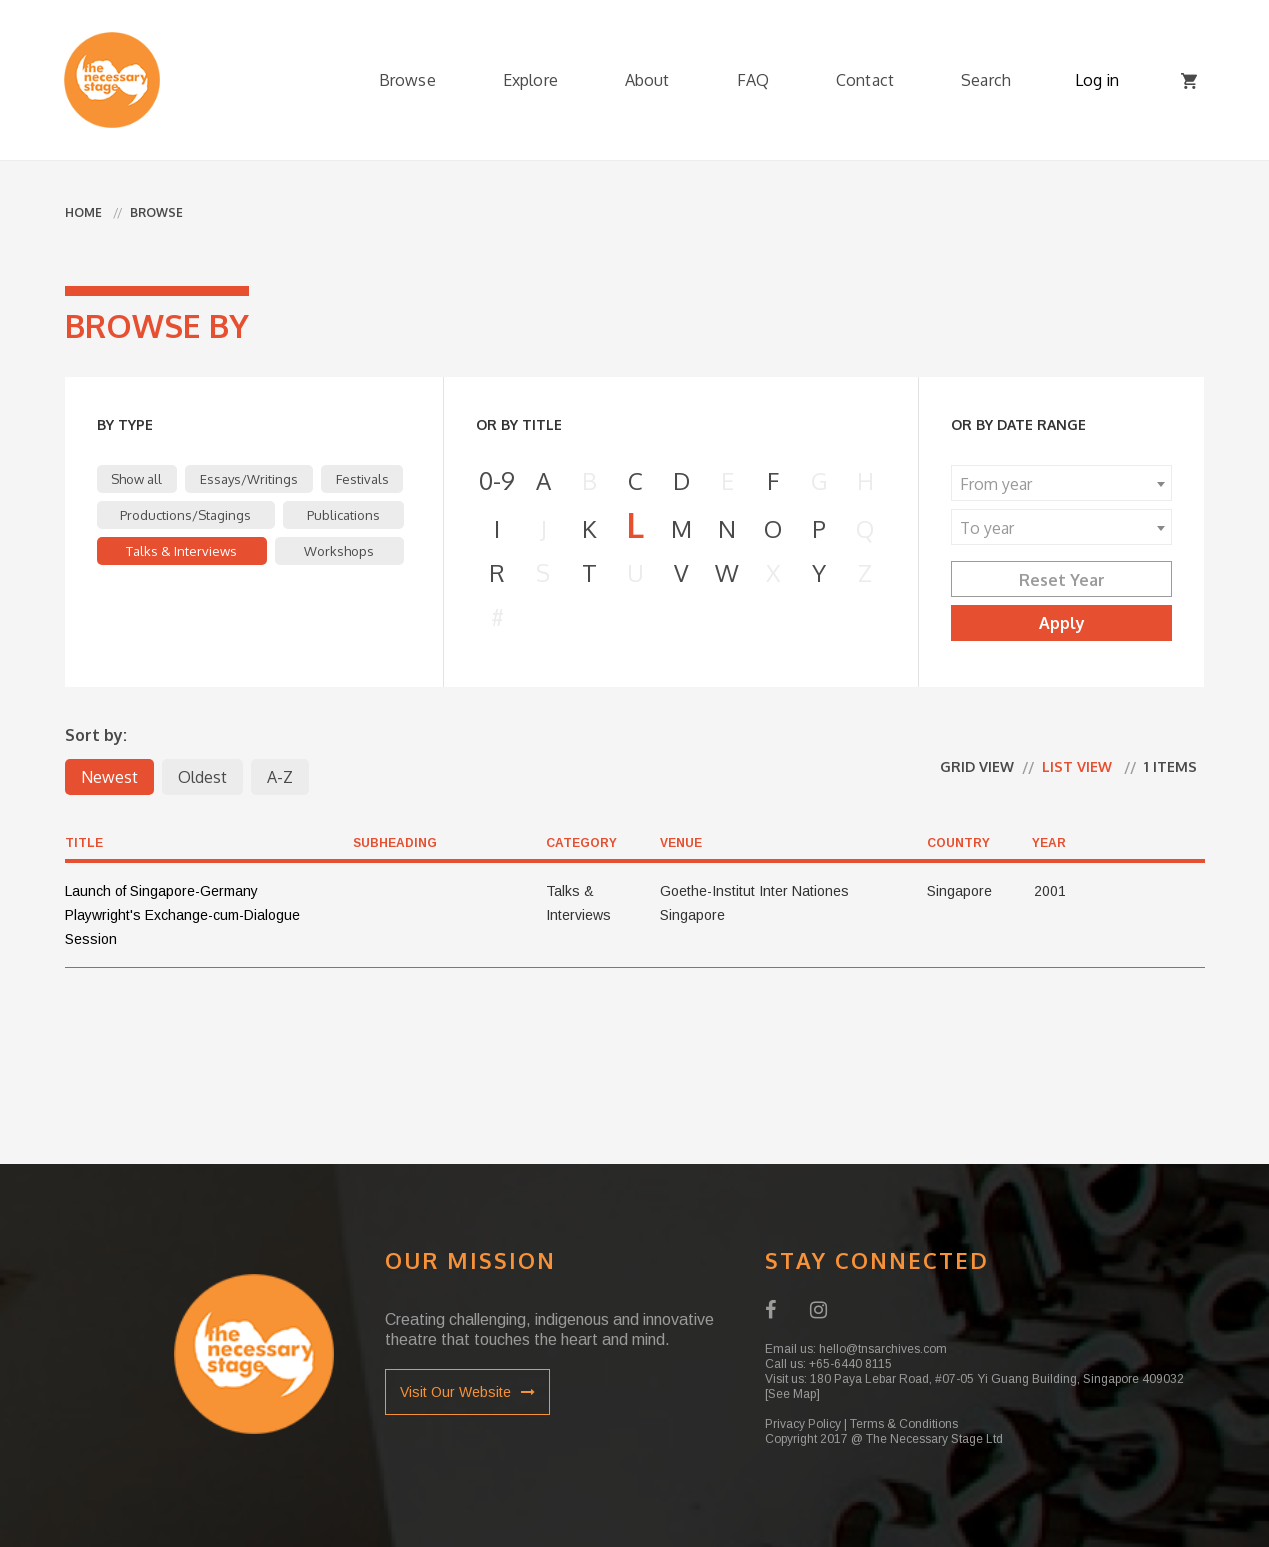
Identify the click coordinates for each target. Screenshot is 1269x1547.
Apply (1062, 623)
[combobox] (1061, 483)
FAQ (753, 80)
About (647, 80)
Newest (109, 777)
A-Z (280, 777)
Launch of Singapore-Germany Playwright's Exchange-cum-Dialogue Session (182, 915)
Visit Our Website (467, 1392)
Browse (407, 80)
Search (986, 80)
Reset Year (1062, 580)
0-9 (497, 480)
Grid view (977, 766)
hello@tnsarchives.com (883, 1349)
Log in (1097, 80)
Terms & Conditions (904, 1424)
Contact (865, 80)
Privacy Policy (803, 1424)
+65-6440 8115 (850, 1364)
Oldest (202, 777)
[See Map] (792, 1394)
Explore (530, 80)
